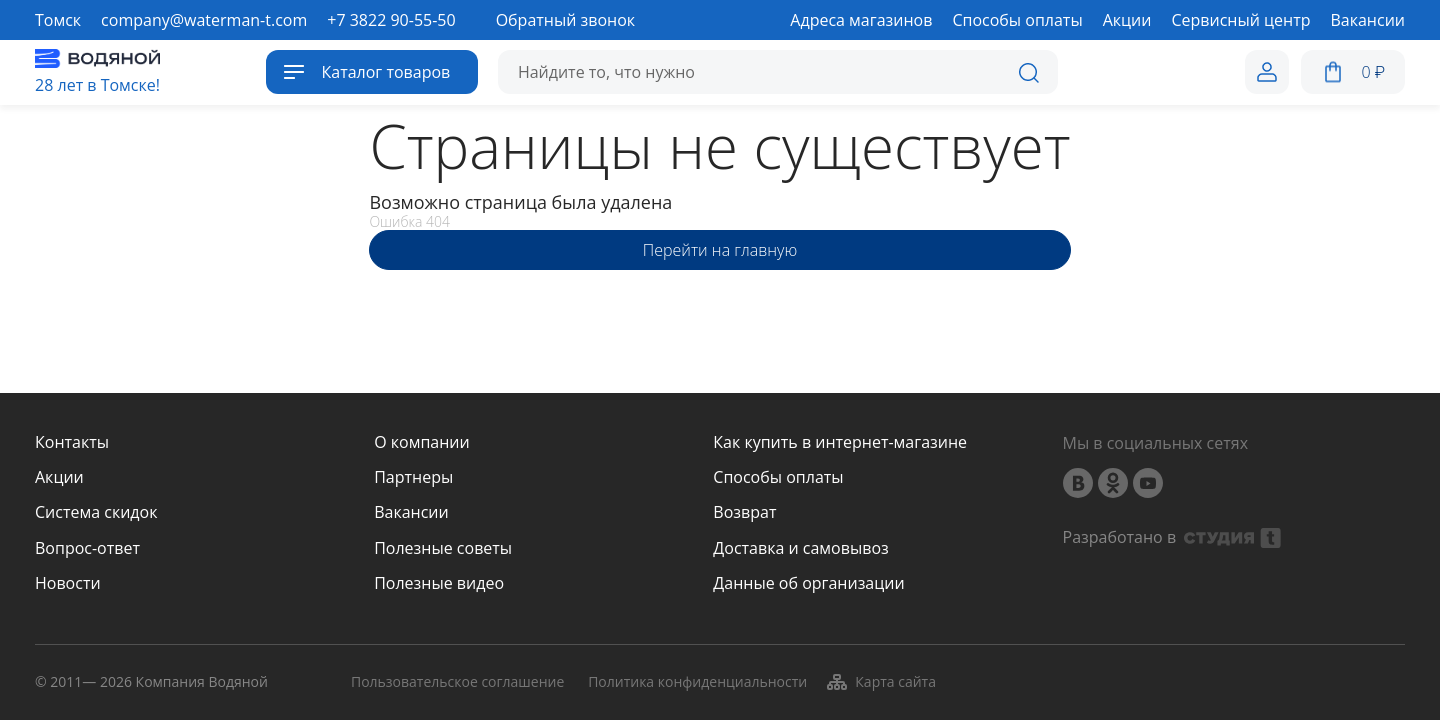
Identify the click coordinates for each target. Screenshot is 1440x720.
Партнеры (413, 477)
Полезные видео (439, 583)
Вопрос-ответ (87, 548)
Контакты (72, 442)
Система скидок (96, 512)
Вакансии (411, 512)
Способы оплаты (778, 477)
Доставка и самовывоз (800, 548)
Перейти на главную (720, 250)
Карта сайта (880, 682)
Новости (68, 583)
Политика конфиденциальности (697, 682)
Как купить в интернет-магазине (840, 442)
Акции (59, 477)
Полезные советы (443, 548)
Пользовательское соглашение (457, 682)
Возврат (744, 512)
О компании (422, 442)
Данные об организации (808, 583)
